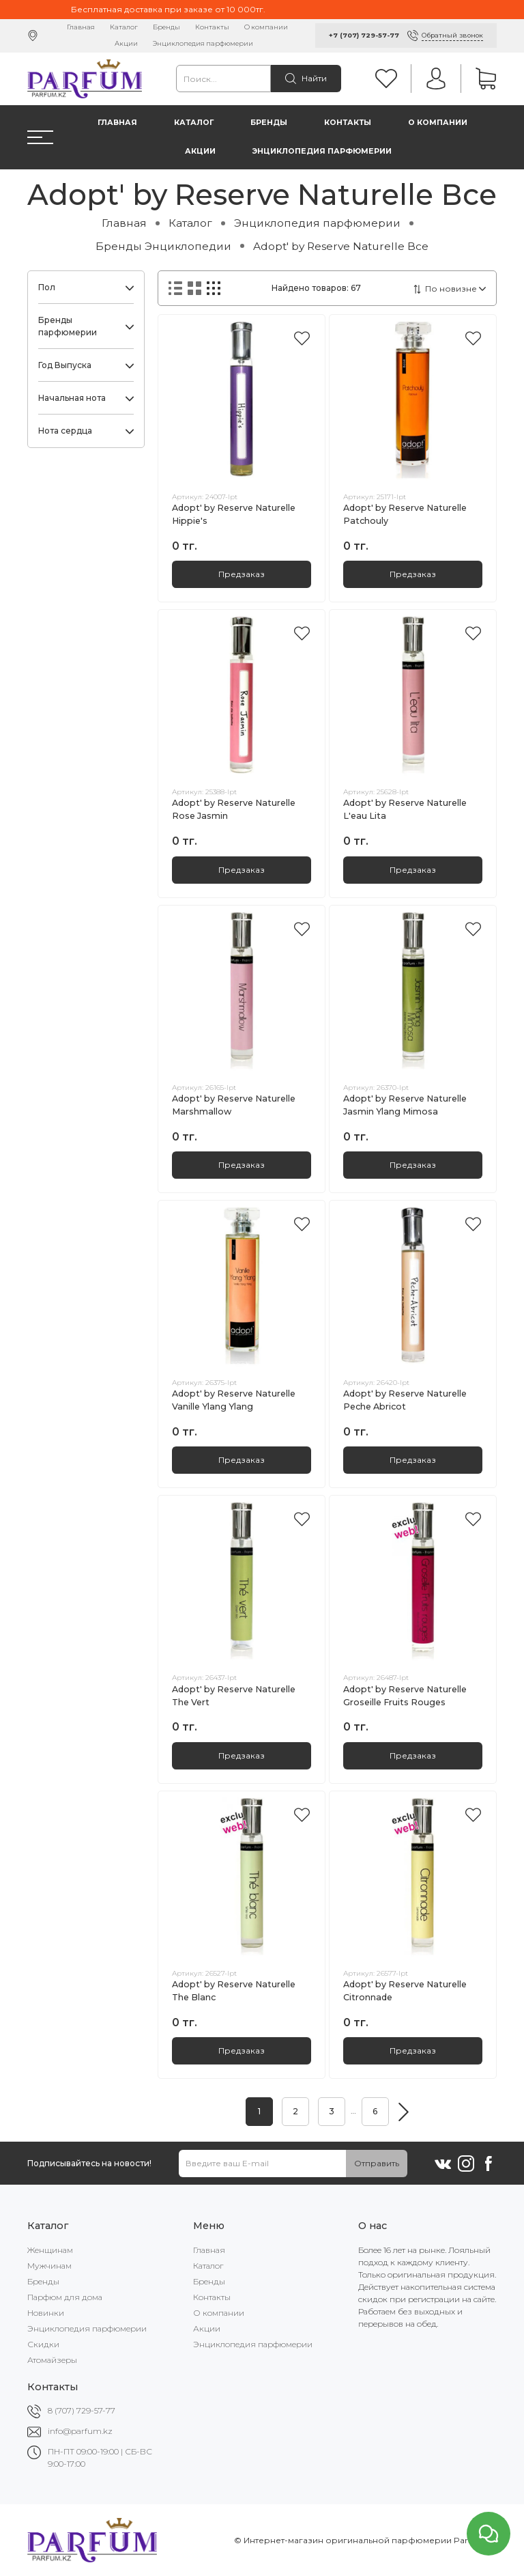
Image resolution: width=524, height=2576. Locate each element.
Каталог (124, 27)
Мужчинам (49, 2265)
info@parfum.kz (80, 2431)
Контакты (212, 27)
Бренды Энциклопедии (163, 246)
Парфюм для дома (64, 2297)
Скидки (43, 2344)
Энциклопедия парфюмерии (203, 43)
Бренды (166, 27)
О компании (266, 27)
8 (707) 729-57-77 (81, 2410)
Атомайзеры (52, 2360)
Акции (126, 43)
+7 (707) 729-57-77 (364, 35)
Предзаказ (241, 574)
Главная (81, 27)
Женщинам (50, 2250)
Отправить (376, 2163)
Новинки (45, 2313)
